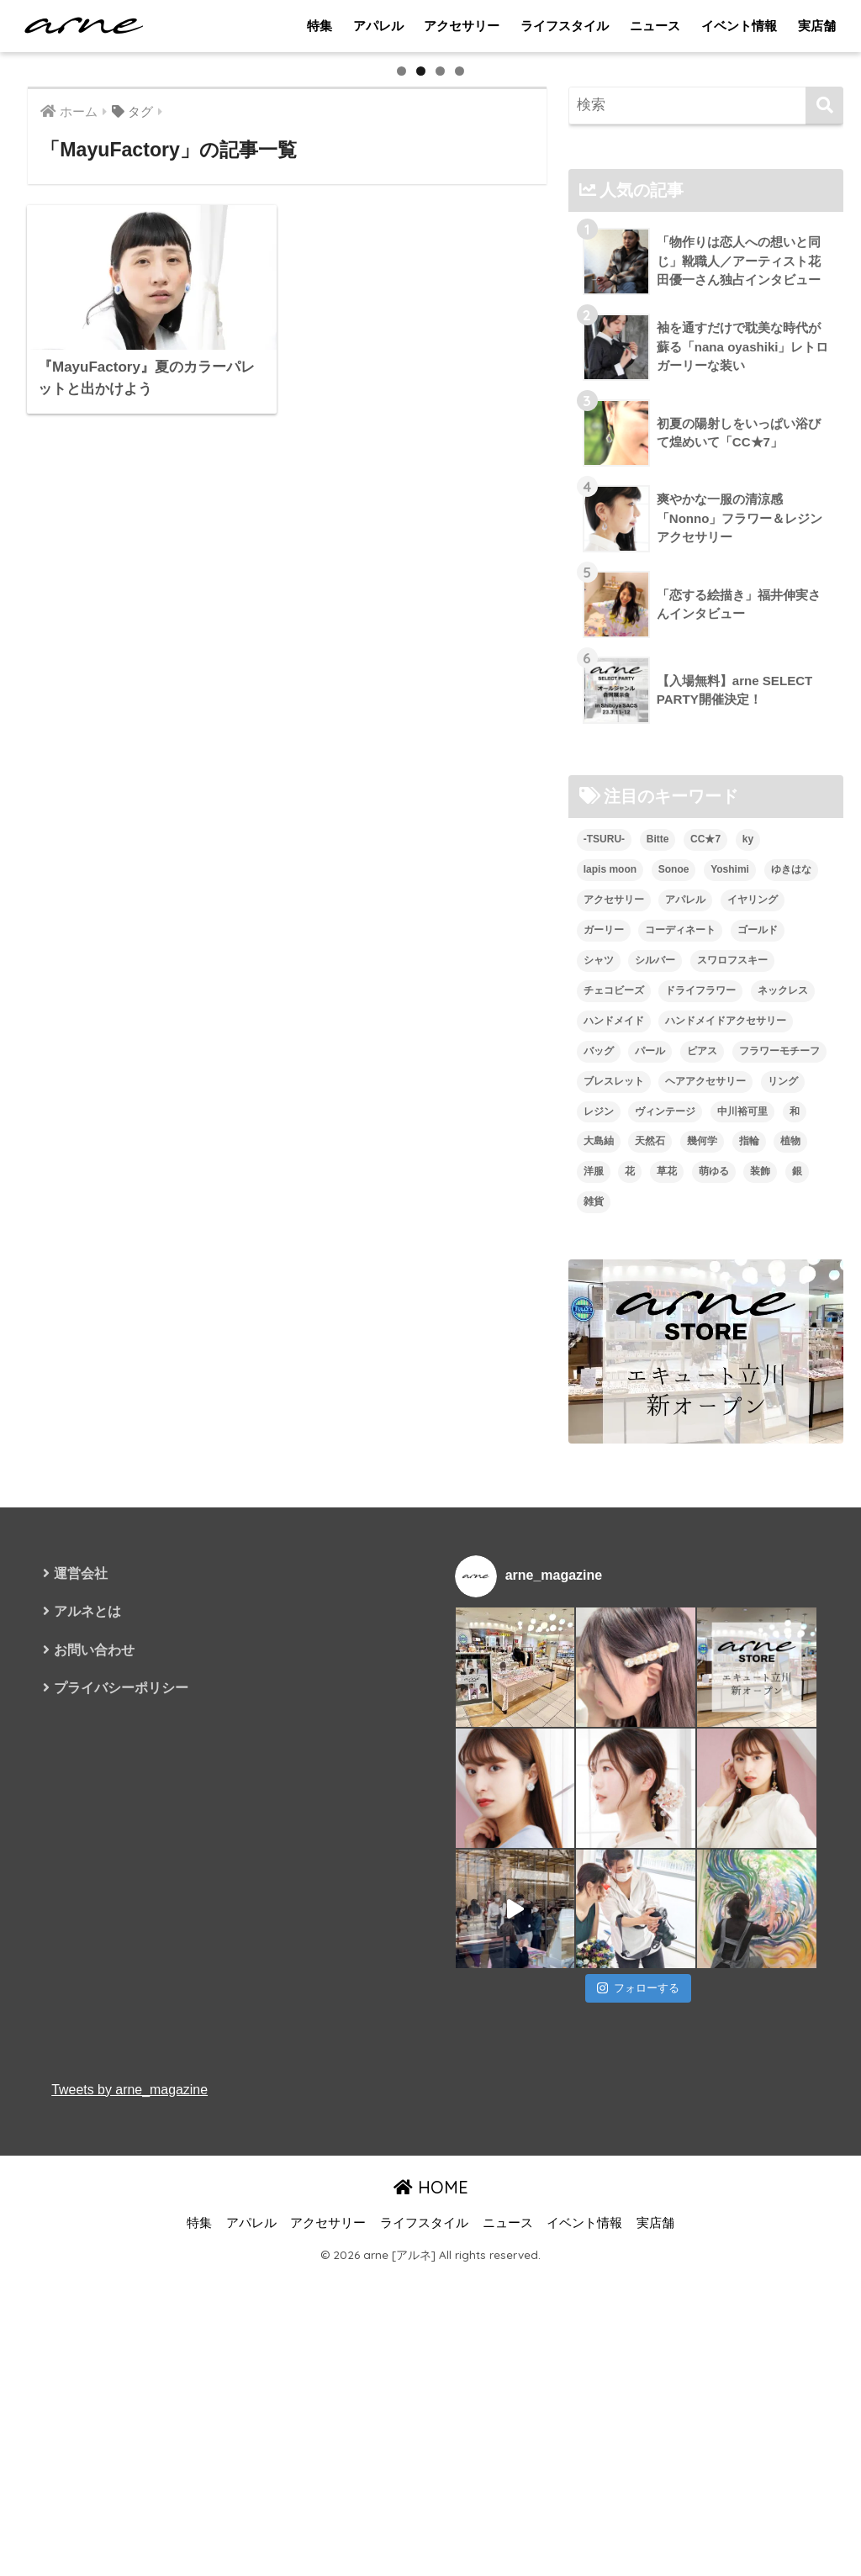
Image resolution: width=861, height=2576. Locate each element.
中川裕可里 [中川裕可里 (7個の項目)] (742, 1573)
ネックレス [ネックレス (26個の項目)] (783, 1452)
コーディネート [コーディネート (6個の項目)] (680, 1391)
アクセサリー (461, 25)
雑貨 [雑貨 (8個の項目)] (594, 1664)
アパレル (378, 25)
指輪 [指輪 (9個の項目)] (749, 1603)
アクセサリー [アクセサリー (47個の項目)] (614, 1361)
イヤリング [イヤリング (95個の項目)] (752, 1361)
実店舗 (817, 25)
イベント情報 (739, 25)
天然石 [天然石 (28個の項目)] (650, 1603)
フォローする (638, 2450)
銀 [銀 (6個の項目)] (797, 1633)
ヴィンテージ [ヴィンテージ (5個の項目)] (665, 1573)
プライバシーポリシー (121, 2149)
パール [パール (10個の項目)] (650, 1512)
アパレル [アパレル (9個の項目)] (685, 1361)
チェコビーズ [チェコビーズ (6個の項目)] (614, 1452)
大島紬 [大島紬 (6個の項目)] (599, 1603)
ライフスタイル (564, 25)
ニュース (655, 25)
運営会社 (81, 2036)
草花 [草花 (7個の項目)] (667, 1633)
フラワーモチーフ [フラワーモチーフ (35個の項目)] (779, 1512)
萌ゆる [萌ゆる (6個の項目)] (714, 1633)
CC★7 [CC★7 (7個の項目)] (705, 1300)
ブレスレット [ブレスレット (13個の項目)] (614, 1543)
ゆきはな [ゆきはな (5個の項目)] (791, 1331)
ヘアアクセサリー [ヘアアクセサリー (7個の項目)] (705, 1543)
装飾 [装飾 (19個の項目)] (760, 1633)
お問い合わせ (94, 2111)
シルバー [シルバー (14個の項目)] (655, 1422)
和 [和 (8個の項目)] (795, 1573)
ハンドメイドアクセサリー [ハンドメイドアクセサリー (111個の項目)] (725, 1482)
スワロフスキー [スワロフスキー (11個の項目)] (732, 1422)
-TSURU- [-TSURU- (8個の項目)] (604, 1300)
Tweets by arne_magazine (129, 2551)
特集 (319, 25)
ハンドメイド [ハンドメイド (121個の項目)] (614, 1482)
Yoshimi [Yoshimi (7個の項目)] (729, 1331)
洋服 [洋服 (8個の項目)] (594, 1633)
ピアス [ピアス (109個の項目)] (702, 1512)
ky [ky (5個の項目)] (747, 1300)
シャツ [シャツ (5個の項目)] (599, 1422)
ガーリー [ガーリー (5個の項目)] (604, 1391)
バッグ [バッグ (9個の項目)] (599, 1512)
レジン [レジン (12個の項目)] (599, 1573)
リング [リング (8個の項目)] (783, 1543)
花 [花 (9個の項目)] (630, 1633)
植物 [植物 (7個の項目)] (790, 1603)
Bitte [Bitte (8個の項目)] (658, 1300)
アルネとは (87, 2074)
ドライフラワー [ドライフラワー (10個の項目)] (700, 1452)
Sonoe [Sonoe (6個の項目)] (673, 1331)
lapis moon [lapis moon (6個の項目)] (610, 1331)
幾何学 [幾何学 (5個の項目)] (702, 1603)
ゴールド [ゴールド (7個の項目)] (757, 1391)
